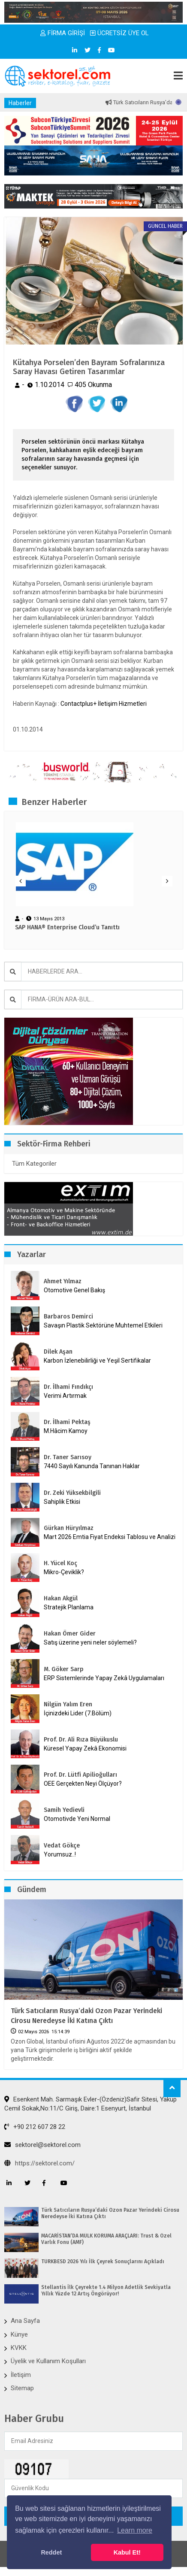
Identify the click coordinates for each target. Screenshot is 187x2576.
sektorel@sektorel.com (42, 2145)
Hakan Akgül (61, 1598)
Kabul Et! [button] (127, 2552)
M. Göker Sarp (64, 1669)
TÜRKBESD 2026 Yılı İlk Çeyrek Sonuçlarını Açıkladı (102, 2262)
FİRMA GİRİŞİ (62, 33)
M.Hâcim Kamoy (65, 1430)
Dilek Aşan (58, 1351)
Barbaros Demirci (68, 1316)
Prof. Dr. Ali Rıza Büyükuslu (81, 1739)
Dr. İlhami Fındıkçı (68, 1387)
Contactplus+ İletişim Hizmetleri (103, 703)
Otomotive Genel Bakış (74, 1290)
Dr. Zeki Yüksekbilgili (72, 1493)
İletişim (21, 2375)
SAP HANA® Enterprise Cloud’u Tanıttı (67, 927)
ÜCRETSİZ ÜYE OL (119, 33)
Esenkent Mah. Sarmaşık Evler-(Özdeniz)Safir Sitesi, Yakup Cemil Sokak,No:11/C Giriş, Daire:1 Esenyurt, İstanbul (90, 2103)
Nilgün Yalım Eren (68, 1704)
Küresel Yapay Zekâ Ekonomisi (85, 1748)
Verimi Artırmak (65, 1395)
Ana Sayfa (25, 2321)
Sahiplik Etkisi (62, 1501)
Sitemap (22, 2388)
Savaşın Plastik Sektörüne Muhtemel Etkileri (103, 1325)
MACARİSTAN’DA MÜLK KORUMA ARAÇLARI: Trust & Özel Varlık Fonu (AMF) (106, 2239)
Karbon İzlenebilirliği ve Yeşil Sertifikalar (97, 1360)
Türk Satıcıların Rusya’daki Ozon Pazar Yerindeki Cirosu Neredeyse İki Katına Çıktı (86, 2015)
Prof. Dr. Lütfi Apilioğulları (80, 1774)
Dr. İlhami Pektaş (67, 1422)
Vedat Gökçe (62, 1845)
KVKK (19, 2348)
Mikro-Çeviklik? (64, 1572)
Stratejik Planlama (69, 1607)
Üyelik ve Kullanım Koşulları (48, 2361)
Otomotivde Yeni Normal (77, 1818)
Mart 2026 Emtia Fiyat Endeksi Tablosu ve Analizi (109, 1536)
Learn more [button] (134, 2530)
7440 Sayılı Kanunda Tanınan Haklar (92, 1466)
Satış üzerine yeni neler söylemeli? (90, 1642)
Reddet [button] (51, 2552)
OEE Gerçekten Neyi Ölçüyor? (83, 1783)
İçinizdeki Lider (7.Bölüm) (78, 1713)
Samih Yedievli (64, 1810)
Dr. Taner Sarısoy (67, 1457)
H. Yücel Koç (60, 1563)
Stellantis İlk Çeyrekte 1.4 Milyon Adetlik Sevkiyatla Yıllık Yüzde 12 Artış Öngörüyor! (106, 2290)
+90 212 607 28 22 (34, 2127)
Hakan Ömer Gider (70, 1633)
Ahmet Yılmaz (62, 1281)
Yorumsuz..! (60, 1854)
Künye (19, 2334)
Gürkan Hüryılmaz (69, 1528)
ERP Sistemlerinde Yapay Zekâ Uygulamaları (104, 1678)
